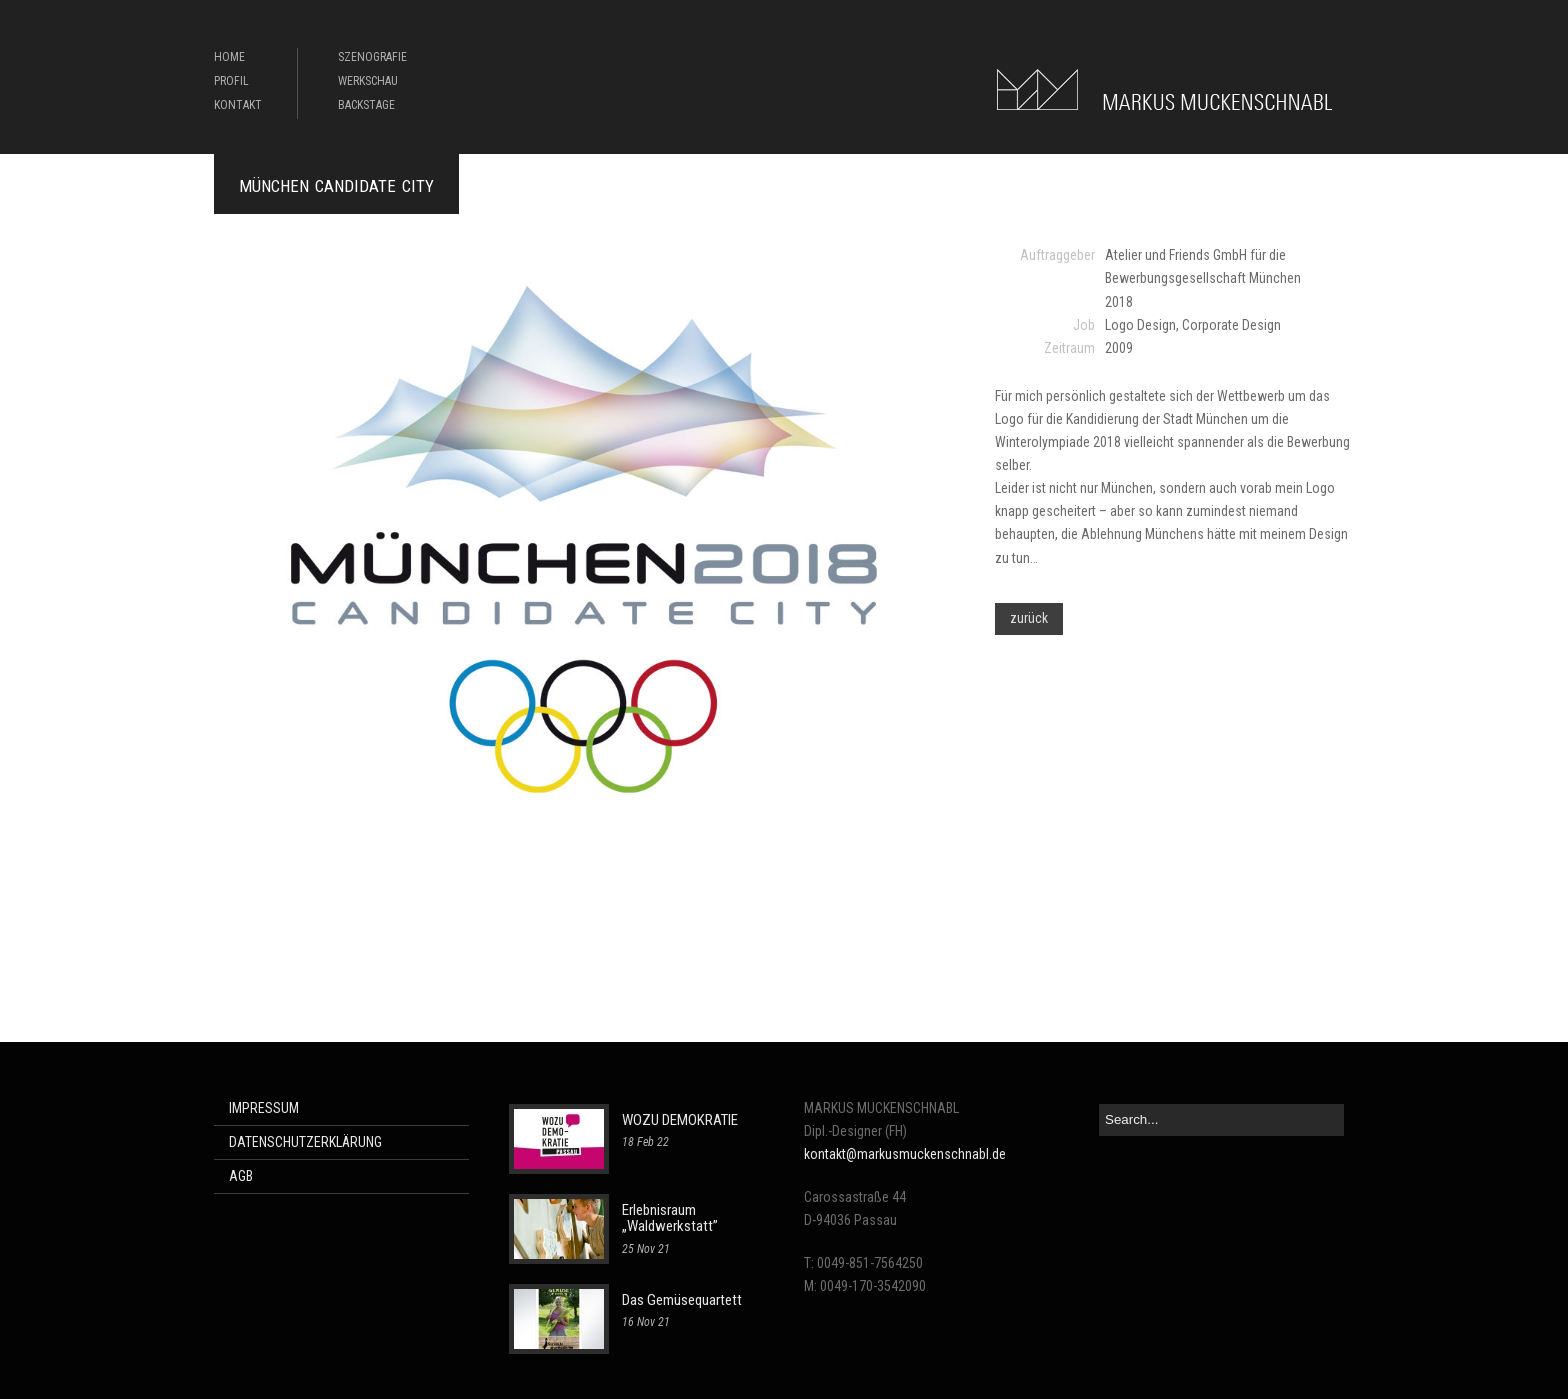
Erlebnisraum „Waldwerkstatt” (670, 1218)
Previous (228, 605)
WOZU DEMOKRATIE (680, 1120)
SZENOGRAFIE (372, 57)
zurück (1029, 618)
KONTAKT (238, 105)
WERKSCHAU (368, 81)
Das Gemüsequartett (682, 1300)
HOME (229, 57)
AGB (241, 1176)
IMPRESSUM (264, 1108)
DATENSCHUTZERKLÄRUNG (305, 1142)
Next (940, 605)
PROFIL (231, 81)
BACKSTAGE (366, 105)
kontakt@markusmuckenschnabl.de (905, 1154)
